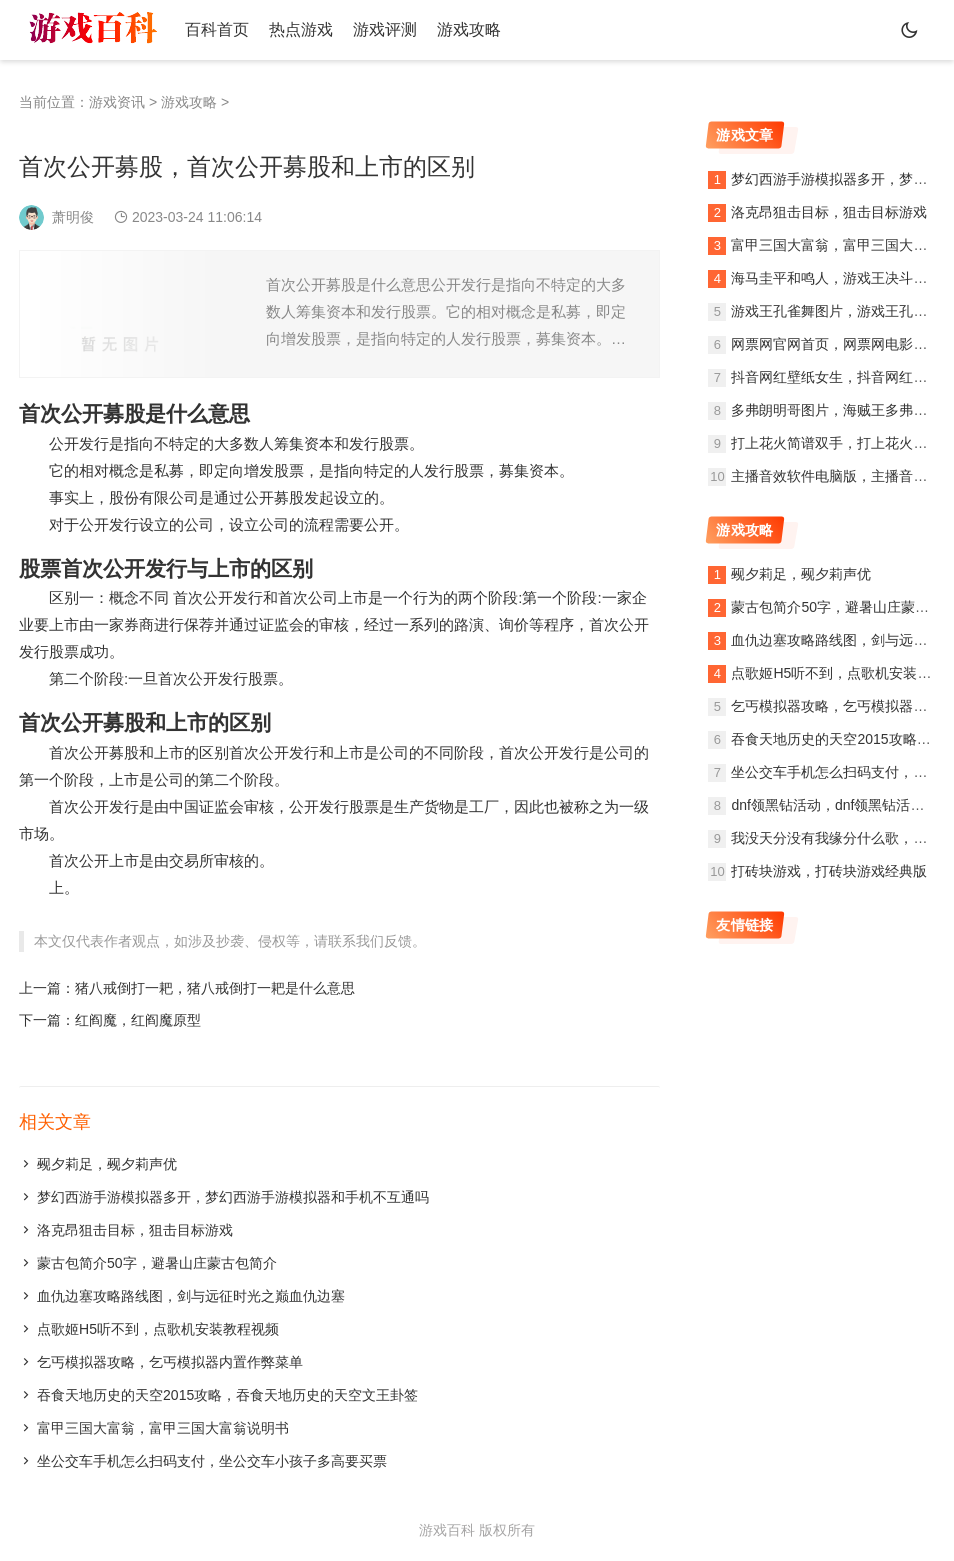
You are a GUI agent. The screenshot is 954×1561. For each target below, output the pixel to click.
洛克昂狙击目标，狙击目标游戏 (135, 1230)
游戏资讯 (117, 102)
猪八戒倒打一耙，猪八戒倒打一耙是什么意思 (215, 988)
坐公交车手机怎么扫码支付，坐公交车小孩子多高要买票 (212, 1461)
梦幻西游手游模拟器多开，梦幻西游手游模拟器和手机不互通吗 (233, 1197)
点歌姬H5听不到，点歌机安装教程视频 (158, 1329)
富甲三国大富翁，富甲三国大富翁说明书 (163, 1428)
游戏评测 (385, 29)
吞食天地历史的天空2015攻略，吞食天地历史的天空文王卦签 (227, 1395)
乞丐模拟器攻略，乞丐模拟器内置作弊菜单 (170, 1362)
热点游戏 (301, 29)
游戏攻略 (469, 29)
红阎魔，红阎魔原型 (138, 1020)
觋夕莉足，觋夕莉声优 (107, 1164)
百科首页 (217, 29)
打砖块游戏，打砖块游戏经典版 (829, 871)
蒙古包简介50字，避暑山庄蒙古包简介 (157, 1263)
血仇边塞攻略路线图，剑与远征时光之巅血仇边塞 (191, 1296)
